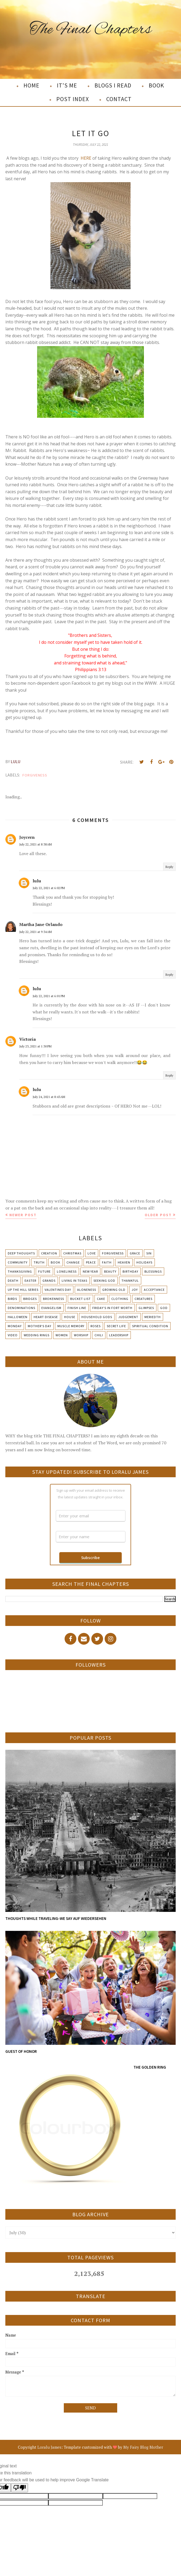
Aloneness (86, 1290)
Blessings (153, 1271)
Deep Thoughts (21, 1253)
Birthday (130, 1271)
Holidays (144, 1262)
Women (62, 1335)
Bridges (30, 1299)
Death (13, 1281)
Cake (101, 1299)
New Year (90, 1271)
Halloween (17, 1317)
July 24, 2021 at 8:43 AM (49, 1097)
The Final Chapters (91, 29)
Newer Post (23, 1214)
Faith (107, 1262)
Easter (30, 1281)
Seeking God (104, 1281)
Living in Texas (74, 1281)
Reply (169, 867)
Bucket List (80, 1299)
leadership (118, 1335)
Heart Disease (46, 1317)
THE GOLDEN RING (149, 2067)
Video (13, 1335)
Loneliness (67, 1271)
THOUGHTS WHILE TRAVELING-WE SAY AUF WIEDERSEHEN (55, 1918)
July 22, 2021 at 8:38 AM (35, 844)
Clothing (119, 1299)
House (69, 1317)
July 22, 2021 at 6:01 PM (49, 996)
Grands (49, 1281)
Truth (39, 1262)
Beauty (110, 1271)
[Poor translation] (19, 2487)
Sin (149, 1253)
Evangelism (51, 1308)
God (164, 1308)
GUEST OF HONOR (21, 2051)
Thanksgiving (20, 1271)
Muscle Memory (70, 1326)
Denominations (21, 1308)
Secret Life (116, 1326)
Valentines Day (58, 1290)
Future (44, 1271)
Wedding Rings (36, 1335)
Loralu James (49, 2447)
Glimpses (146, 1308)
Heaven (124, 1262)
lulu (37, 881)
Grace (135, 1253)
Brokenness (53, 1299)
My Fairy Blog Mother (143, 2447)
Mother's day (39, 1326)
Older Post (158, 1214)
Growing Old (113, 1290)
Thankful (130, 1281)
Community (17, 1262)
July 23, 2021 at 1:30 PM (35, 1046)
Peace (91, 1262)
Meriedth (152, 1317)
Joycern (27, 837)
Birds (12, 1299)
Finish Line (77, 1308)
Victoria (27, 1039)
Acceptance (154, 1290)
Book (55, 1262)
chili (99, 1335)
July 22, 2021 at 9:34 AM (35, 932)
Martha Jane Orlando (40, 924)
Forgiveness (34, 775)
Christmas (72, 1253)
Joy (135, 1290)
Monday (15, 1326)
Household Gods (96, 1317)
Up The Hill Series (23, 1290)
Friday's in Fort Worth (112, 1308)
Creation (49, 1253)
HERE (86, 158)
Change (73, 1262)
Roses (95, 1326)
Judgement (128, 1317)
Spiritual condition (150, 1326)
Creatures (143, 1299)
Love (92, 1253)
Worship (81, 1335)
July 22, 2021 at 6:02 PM (49, 888)
